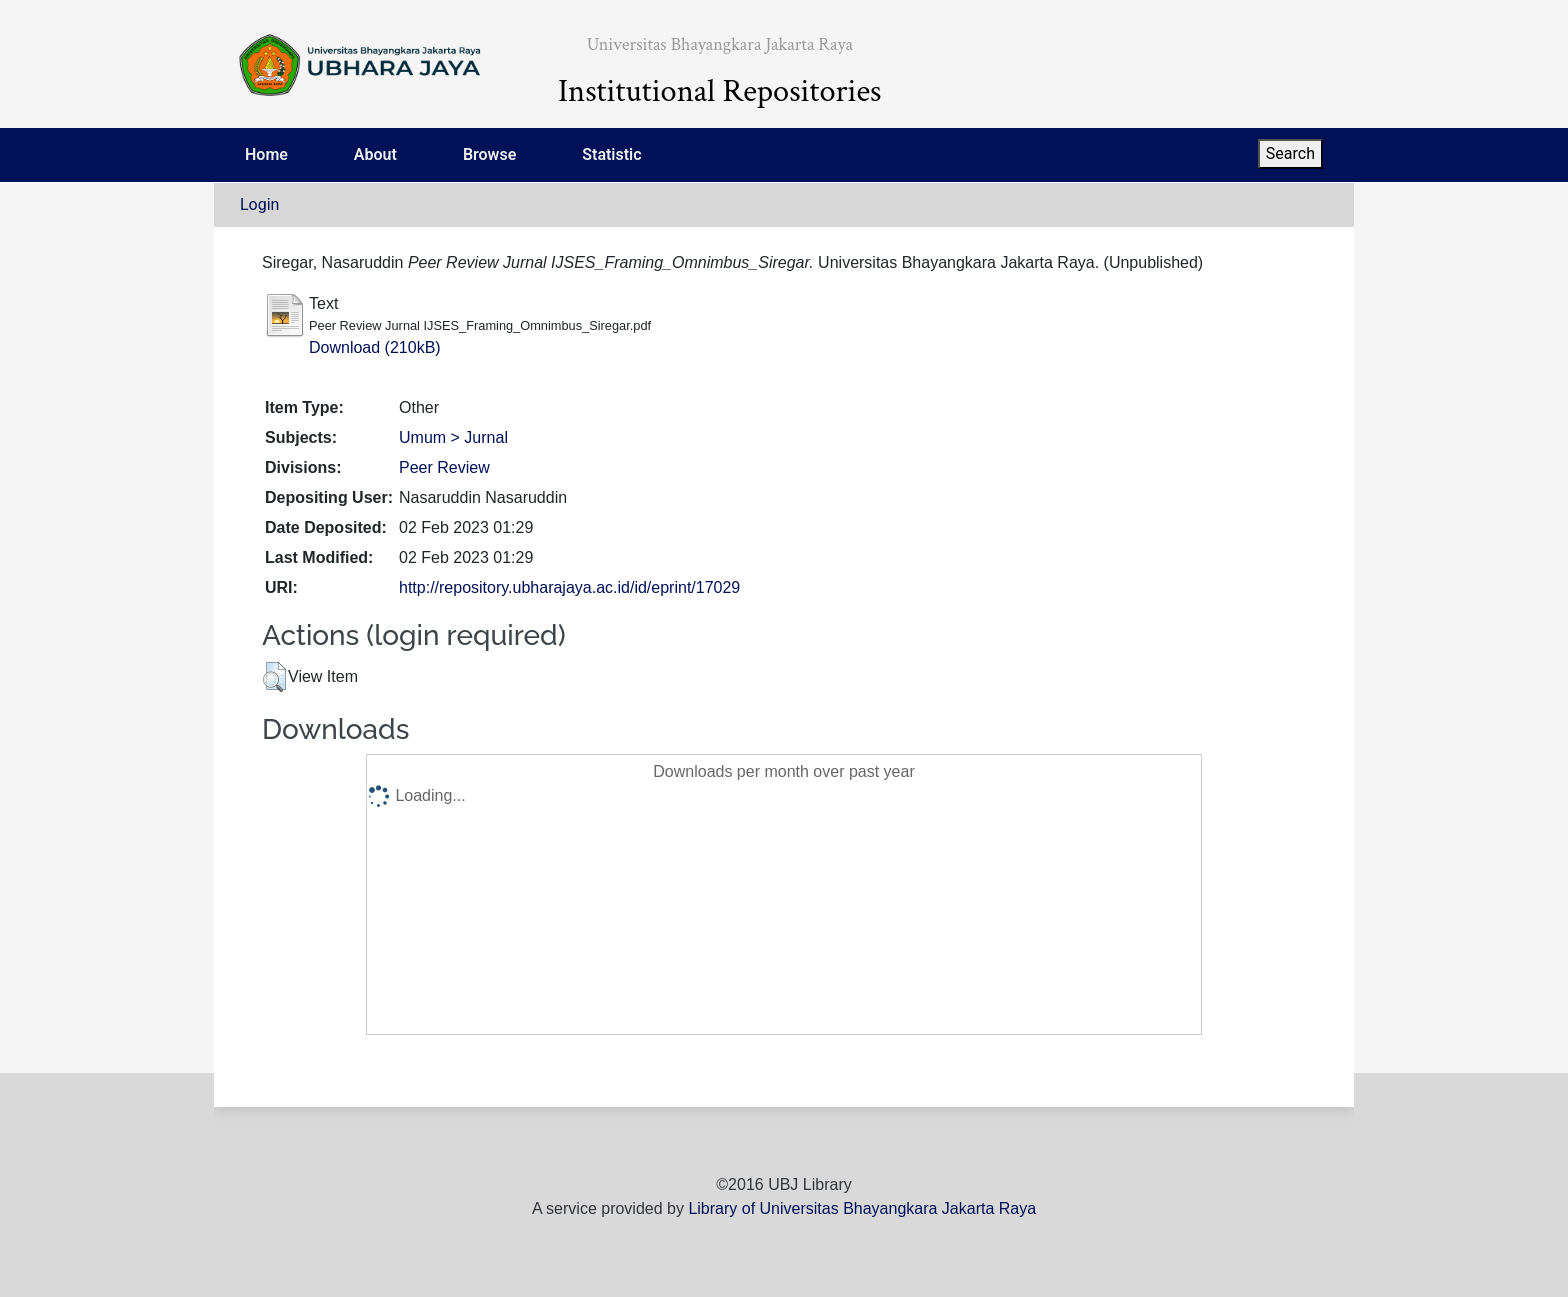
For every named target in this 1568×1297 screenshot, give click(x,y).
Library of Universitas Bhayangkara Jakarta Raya (862, 1208)
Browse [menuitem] (489, 154)
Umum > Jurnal (453, 437)
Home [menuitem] (266, 154)
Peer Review (444, 467)
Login (259, 204)
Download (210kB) (375, 347)
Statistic (611, 154)
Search (1290, 153)
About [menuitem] (375, 154)
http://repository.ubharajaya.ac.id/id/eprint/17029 (569, 587)
